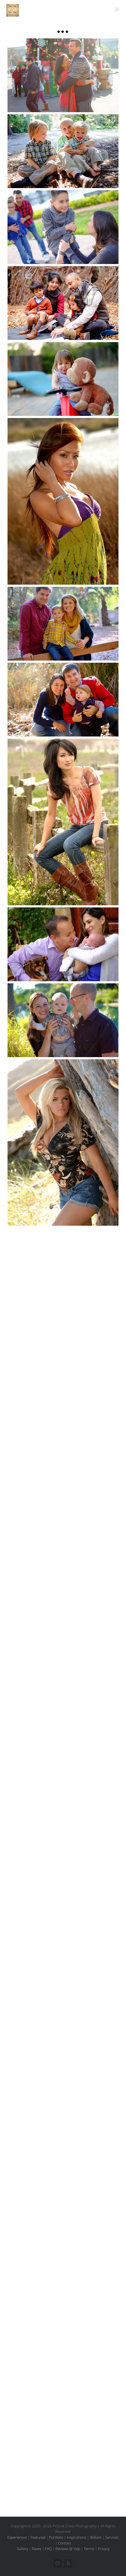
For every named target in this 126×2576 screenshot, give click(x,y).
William (96, 2537)
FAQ (48, 2548)
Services (112, 2537)
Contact (64, 2543)
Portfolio (56, 2537)
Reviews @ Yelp (67, 2548)
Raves (36, 2548)
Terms (89, 2548)
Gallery (22, 2548)
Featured (38, 2537)
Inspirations (76, 2537)
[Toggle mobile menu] (117, 9)
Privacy (103, 2548)
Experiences (17, 2537)
